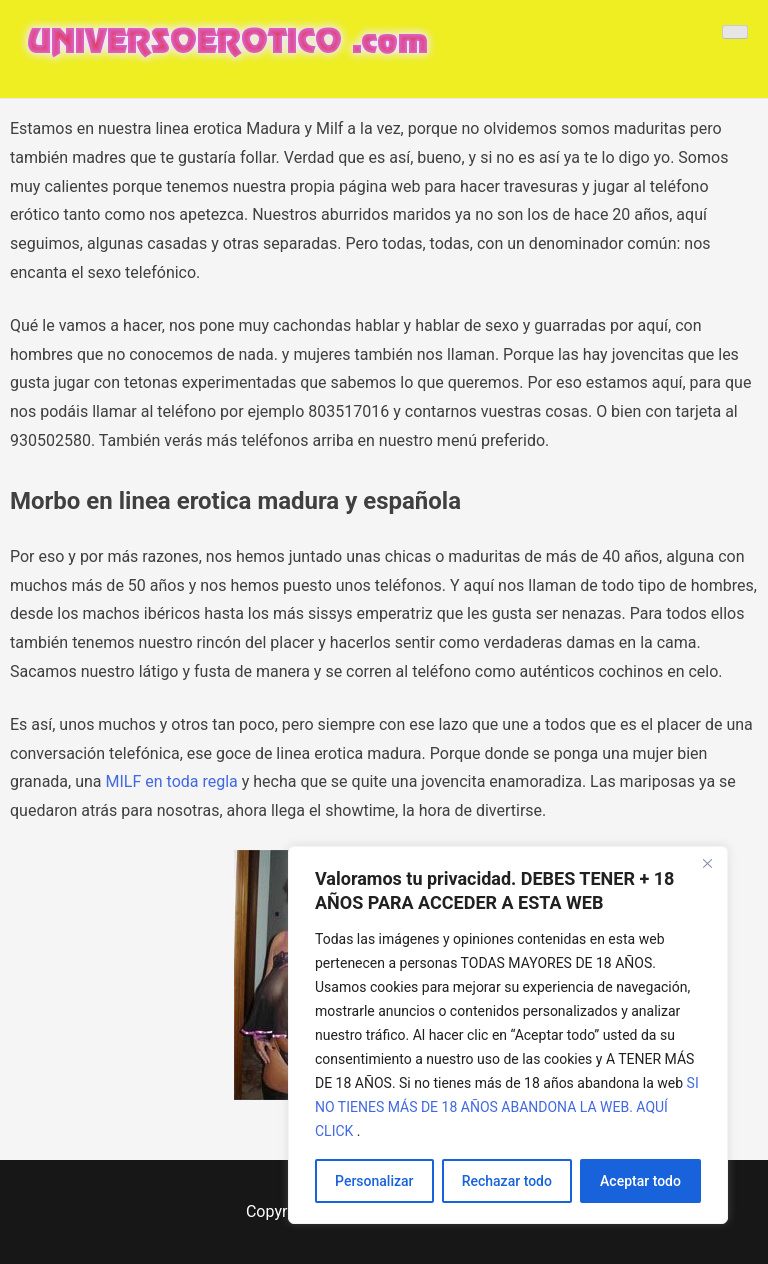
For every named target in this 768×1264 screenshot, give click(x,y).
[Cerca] (707, 863)
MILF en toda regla (172, 781)
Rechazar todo (507, 1181)
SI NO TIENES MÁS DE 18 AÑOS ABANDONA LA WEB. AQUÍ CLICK (507, 1107)
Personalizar (374, 1181)
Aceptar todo (640, 1181)
